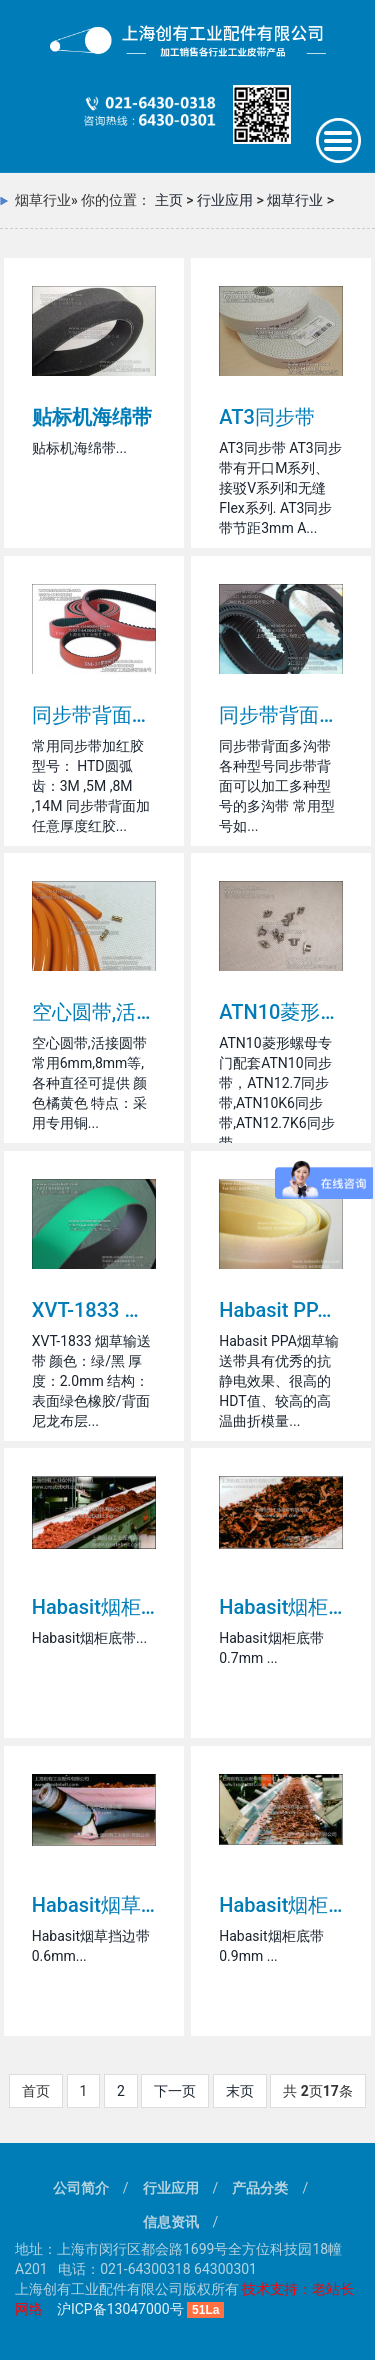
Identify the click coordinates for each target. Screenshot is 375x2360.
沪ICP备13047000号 (120, 2309)
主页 (169, 200)
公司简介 (81, 2188)
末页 (240, 2091)
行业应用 (225, 200)
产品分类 (260, 2188)
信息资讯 (171, 2222)
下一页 (175, 2091)
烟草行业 (295, 200)
